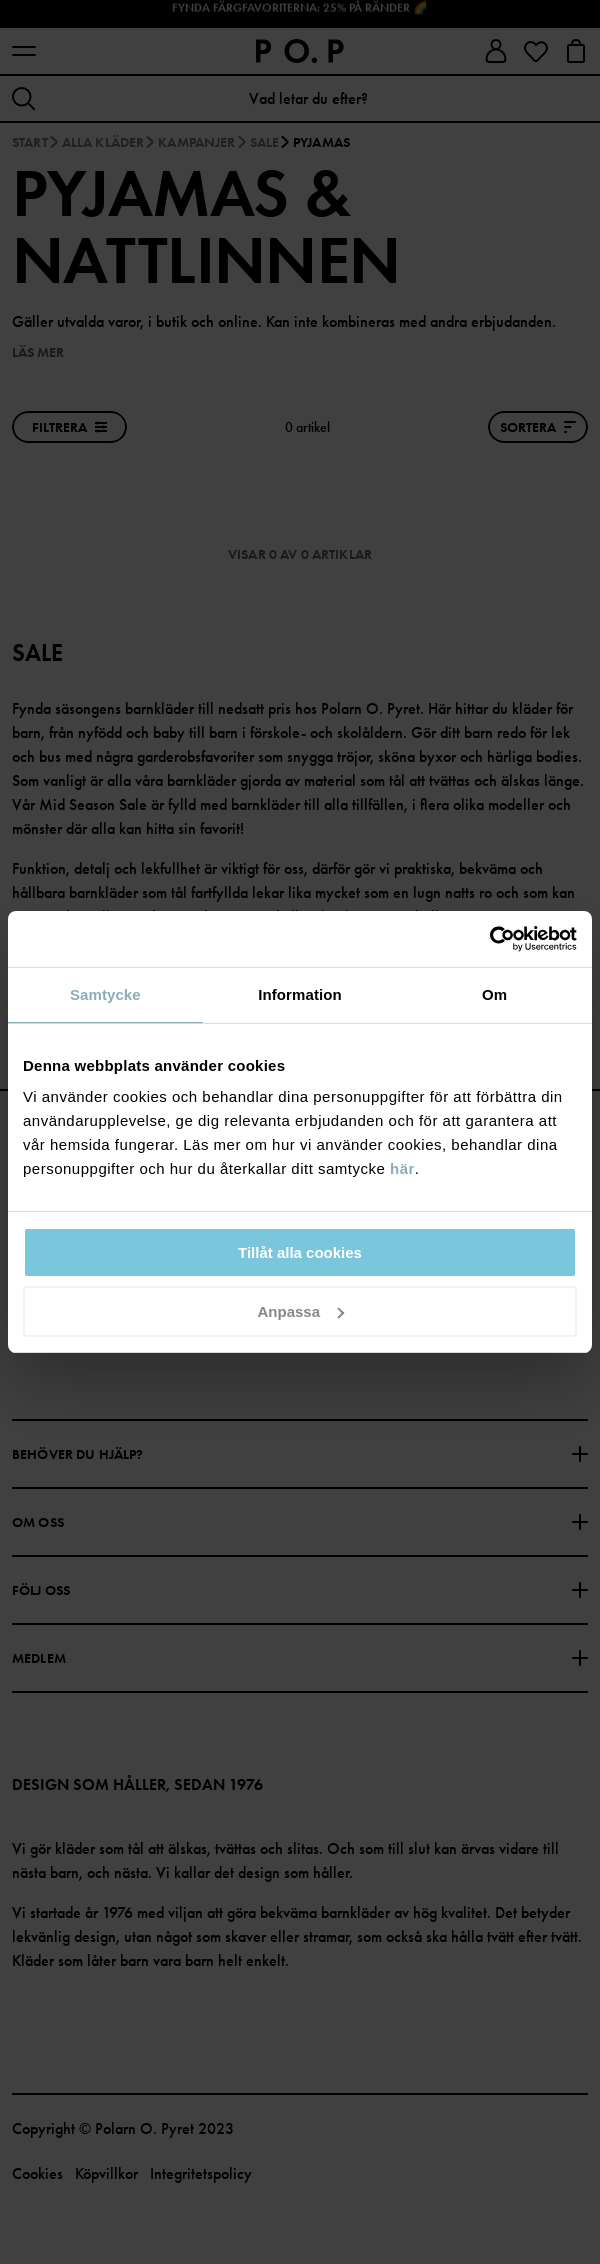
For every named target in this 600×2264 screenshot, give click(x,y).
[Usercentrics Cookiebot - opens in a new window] (489, 939)
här (402, 1168)
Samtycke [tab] (105, 994)
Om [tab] (494, 994)
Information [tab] (300, 994)
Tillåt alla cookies (300, 1252)
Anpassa (300, 1311)
